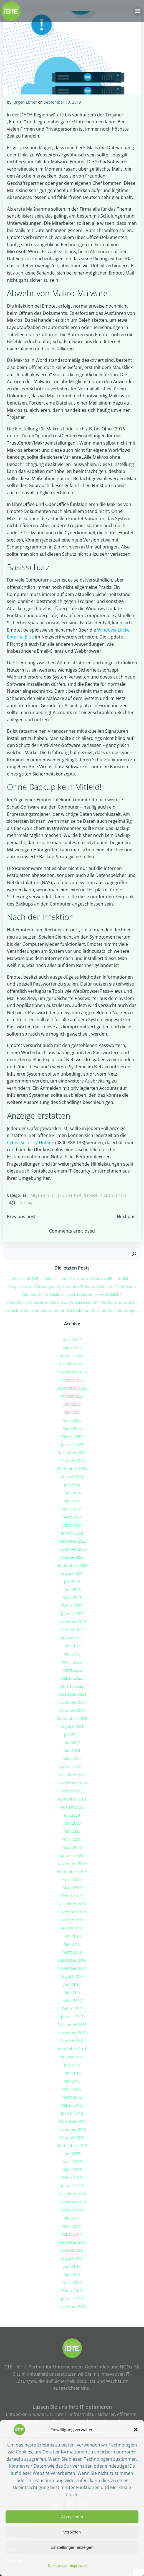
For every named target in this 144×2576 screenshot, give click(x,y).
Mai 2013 (72, 2274)
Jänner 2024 (72, 1533)
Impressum (79, 2565)
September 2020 (72, 1799)
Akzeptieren (72, 2516)
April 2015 (72, 2161)
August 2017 (72, 1976)
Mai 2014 (72, 2218)
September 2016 (72, 2048)
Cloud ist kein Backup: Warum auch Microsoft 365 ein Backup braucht (72, 1302)
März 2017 (72, 2000)
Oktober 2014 (72, 2210)
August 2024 (72, 1476)
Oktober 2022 (72, 1629)
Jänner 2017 (72, 2016)
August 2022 (72, 1637)
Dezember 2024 (72, 1452)
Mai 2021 (72, 1750)
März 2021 (72, 1758)
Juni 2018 (72, 1936)
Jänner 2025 (72, 1444)
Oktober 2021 (72, 1710)
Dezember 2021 (72, 1694)
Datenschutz (57, 2565)
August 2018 (72, 1928)
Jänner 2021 (72, 1766)
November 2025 (72, 1372)
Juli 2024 (72, 1484)
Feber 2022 (72, 1678)
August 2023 (72, 1573)
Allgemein (40, 1195)
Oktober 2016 (72, 2040)
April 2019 (72, 1879)
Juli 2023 (72, 1581)
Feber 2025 (72, 1436)
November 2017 (72, 1968)
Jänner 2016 (72, 2113)
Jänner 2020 (72, 1855)
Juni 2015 (72, 2153)
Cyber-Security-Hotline (30, 1142)
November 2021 (72, 1702)
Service (90, 1195)
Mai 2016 (72, 2081)
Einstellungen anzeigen (72, 2547)
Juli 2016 (72, 2065)
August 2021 (72, 1726)
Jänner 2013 (72, 2298)
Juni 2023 (72, 1589)
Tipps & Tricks (113, 1195)
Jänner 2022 (72, 1686)
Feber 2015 (72, 2177)
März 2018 (72, 1952)
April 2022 (72, 1662)
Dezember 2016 (72, 2024)
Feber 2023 (72, 1605)
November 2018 (72, 1911)
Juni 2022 (72, 1646)
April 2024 (72, 1509)
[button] (135, 2429)
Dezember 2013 (72, 2242)
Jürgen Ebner (24, 102)
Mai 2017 (72, 1992)
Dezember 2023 (72, 1541)
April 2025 (72, 1420)
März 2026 (72, 1347)
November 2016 (72, 2032)
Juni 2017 (72, 1984)
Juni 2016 (72, 2073)
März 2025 (72, 1428)
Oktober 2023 (72, 1557)
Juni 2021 (72, 1742)
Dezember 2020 (72, 1774)
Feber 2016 (72, 2105)
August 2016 (72, 2056)
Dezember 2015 (72, 2121)
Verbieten (72, 2532)
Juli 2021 (72, 1734)
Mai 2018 (72, 1944)
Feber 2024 (72, 1525)
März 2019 (72, 1887)
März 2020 (72, 1847)
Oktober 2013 (72, 2250)
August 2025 (72, 1396)
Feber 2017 (72, 2008)
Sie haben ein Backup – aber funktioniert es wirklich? (72, 1294)
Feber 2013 (72, 2290)
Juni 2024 (72, 1492)
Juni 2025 (72, 1404)
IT (53, 1195)
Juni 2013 (72, 2266)
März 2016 (72, 2097)
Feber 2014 (72, 2234)
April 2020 (72, 1839)
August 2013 (72, 2258)
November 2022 (72, 1621)
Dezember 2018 (72, 1903)
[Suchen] (134, 1254)
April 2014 (72, 2226)
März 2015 (72, 2169)
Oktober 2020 (72, 1791)
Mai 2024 (72, 1500)
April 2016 (72, 2089)
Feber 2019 (72, 1895)
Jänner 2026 (72, 1355)
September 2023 (72, 1565)
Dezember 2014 (72, 2193)
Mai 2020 (72, 1831)
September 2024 (72, 1468)
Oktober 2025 (72, 1380)
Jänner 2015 (72, 2185)
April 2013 (72, 2282)
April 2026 (72, 1339)
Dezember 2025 (72, 1363)
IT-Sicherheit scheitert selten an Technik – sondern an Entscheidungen (72, 1310)
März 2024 (72, 1517)
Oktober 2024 (72, 1460)
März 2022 (72, 1670)
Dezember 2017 (72, 1960)
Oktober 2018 (72, 1919)
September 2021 (72, 1718)
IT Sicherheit (69, 1195)
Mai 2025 (72, 1412)
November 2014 (72, 2202)
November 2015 (72, 2129)
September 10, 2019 (62, 102)
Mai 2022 (72, 1654)
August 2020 (72, 1807)
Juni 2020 (72, 1823)
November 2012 (72, 2306)
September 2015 (72, 2145)
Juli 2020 (72, 1815)
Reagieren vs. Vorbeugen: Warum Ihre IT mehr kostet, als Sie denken (72, 1286)
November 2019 (72, 1863)
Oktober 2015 (72, 2137)
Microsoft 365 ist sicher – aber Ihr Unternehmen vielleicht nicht (72, 1278)
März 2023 (72, 1597)
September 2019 (72, 1871)
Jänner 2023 (72, 1613)
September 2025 (72, 1388)
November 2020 (72, 1783)
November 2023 (72, 1549)
